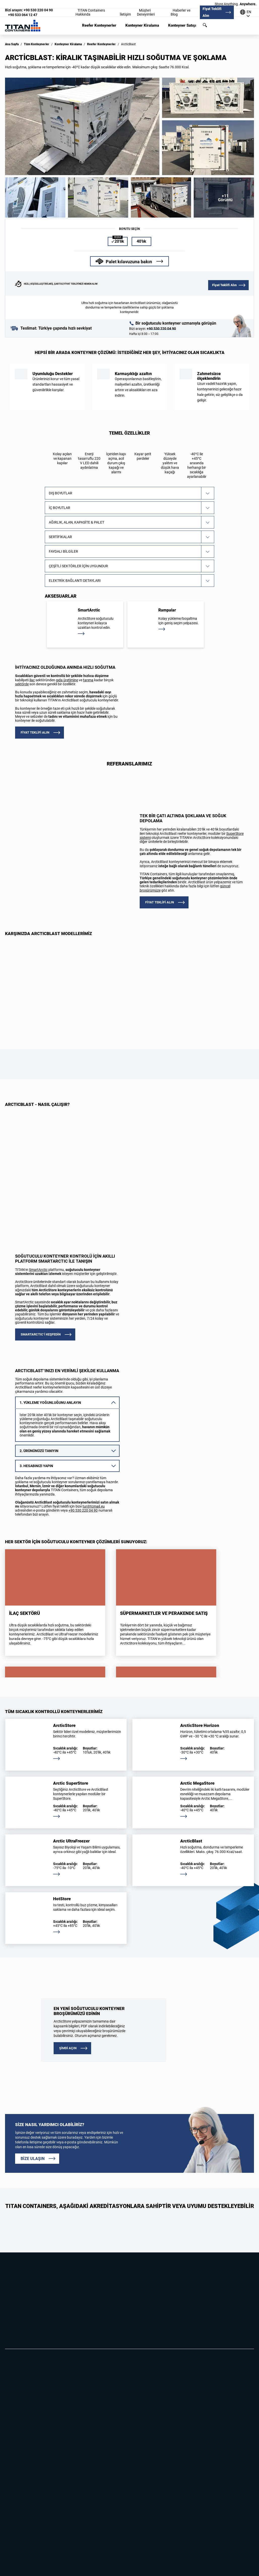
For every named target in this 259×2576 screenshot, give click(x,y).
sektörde (22, 684)
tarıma (88, 680)
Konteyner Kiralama (142, 25)
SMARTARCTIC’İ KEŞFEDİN (41, 1334)
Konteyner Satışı (182, 25)
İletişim (125, 14)
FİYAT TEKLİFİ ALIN (35, 732)
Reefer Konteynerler (99, 25)
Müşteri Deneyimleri (146, 12)
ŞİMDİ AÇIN (68, 2048)
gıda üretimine (67, 680)
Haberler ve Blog (180, 12)
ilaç (32, 680)
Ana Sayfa (12, 44)
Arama (205, 25)
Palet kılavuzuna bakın (129, 261)
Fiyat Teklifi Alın (212, 12)
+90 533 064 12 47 (22, 15)
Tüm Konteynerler (36, 44)
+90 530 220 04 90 (29, 10)
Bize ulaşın (33, 2158)
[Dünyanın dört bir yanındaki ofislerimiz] (247, 12)
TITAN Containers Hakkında (90, 12)
